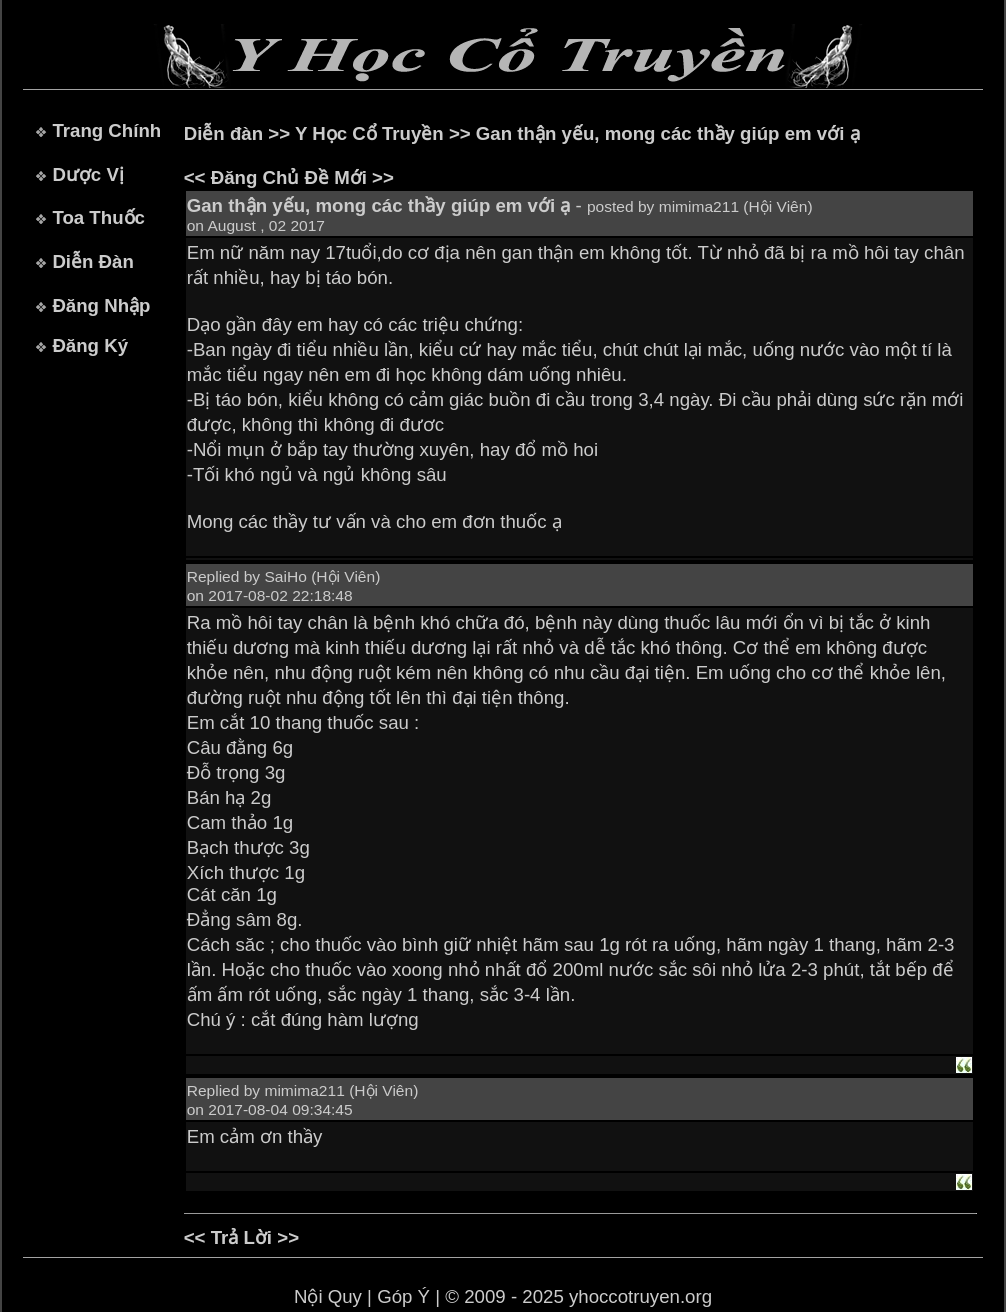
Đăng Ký (90, 345)
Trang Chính (106, 130)
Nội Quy (328, 1296)
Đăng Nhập (101, 305)
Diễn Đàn (92, 261)
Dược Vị (87, 174)
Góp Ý (403, 1296)
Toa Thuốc (98, 217)
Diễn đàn (223, 133)
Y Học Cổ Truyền (369, 133)
